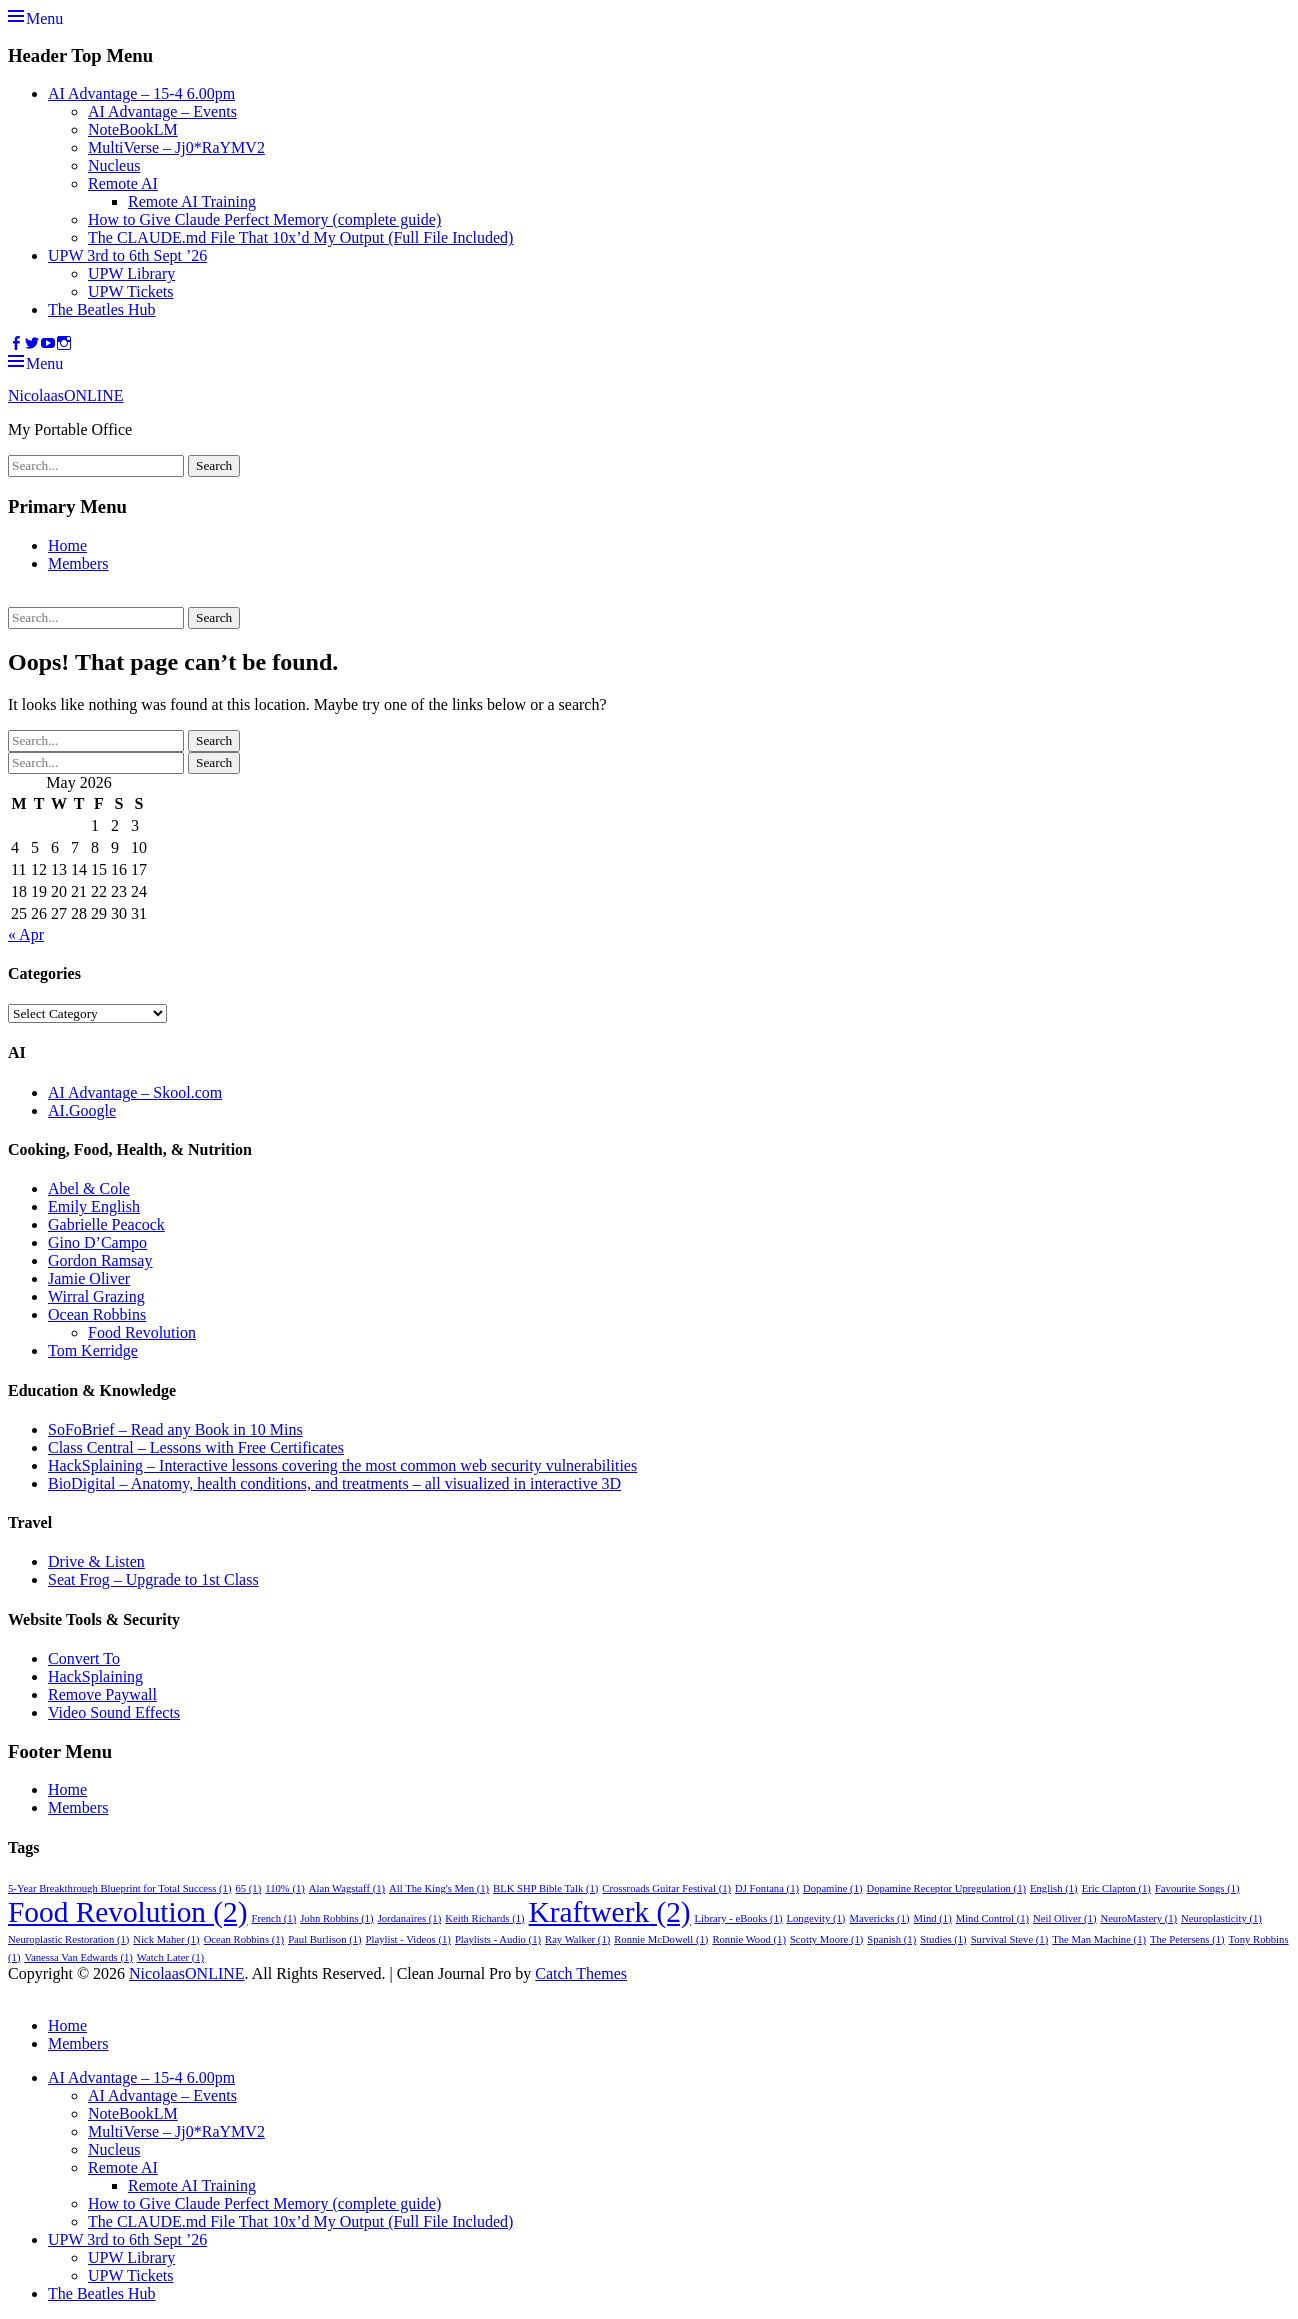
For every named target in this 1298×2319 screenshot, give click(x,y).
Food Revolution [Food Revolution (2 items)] (128, 1912)
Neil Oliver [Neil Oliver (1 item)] (1064, 1918)
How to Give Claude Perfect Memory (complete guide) (264, 219)
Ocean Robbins (97, 1314)
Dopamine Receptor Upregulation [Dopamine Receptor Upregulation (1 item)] (947, 1888)
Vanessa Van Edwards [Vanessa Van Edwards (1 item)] (78, 1957)
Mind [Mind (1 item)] (933, 1918)
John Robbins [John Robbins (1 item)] (336, 1918)
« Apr (26, 934)
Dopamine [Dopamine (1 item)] (832, 1888)
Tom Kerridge (93, 1350)
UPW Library (131, 273)
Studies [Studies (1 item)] (943, 1939)
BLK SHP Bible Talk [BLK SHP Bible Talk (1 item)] (545, 1888)
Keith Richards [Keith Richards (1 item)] (484, 1918)
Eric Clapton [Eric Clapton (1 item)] (1116, 1888)
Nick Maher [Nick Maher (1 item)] (166, 1939)
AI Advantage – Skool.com (135, 1092)
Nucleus (114, 165)
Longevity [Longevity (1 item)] (816, 1918)
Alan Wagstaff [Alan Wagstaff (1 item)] (347, 1888)
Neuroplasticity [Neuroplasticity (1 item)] (1221, 1918)
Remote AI (123, 183)
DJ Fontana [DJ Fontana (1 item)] (767, 1888)
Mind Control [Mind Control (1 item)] (992, 1918)
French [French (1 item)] (274, 1918)
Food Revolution (142, 1332)
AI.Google (82, 1110)
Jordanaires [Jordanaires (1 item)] (410, 1918)
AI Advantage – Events (162, 111)
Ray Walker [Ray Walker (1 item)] (577, 1939)
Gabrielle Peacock (106, 1224)
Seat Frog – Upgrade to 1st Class (153, 1579)
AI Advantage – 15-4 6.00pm (141, 93)
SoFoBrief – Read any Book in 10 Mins (175, 1429)
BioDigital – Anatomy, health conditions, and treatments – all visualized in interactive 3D (334, 1483)
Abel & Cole (89, 1188)
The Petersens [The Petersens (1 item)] (1187, 1939)
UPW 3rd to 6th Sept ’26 (127, 255)
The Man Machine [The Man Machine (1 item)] (1099, 1939)
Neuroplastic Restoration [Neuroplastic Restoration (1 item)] (68, 1939)
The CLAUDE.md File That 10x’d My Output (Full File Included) (300, 237)
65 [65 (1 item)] (249, 1888)
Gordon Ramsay (100, 1260)
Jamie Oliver (89, 1278)
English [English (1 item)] (1054, 1888)
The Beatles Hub (102, 309)
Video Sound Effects (114, 1712)
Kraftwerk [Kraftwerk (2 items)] (610, 1912)
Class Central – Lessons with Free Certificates (196, 1447)
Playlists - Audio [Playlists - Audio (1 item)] (498, 1939)
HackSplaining (95, 1676)
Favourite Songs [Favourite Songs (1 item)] (1197, 1888)
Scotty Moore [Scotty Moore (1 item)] (826, 1939)
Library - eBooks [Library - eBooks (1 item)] (739, 1918)
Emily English (94, 1206)
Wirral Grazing (96, 1296)
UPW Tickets (131, 291)
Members (78, 563)
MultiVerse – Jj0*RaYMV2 (176, 147)
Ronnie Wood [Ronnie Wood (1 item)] (749, 1939)
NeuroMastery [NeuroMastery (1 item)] (1138, 1918)
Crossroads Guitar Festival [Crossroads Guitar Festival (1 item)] (666, 1888)
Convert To (84, 1658)
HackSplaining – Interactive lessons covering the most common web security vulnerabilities (342, 1465)
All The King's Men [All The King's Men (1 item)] (439, 1888)
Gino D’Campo (97, 1242)
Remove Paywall (102, 1694)
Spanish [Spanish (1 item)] (891, 1939)
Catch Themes (581, 1973)
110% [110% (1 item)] (285, 1888)
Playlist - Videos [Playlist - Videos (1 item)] (408, 1939)
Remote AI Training (192, 201)
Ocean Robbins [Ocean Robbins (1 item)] (244, 1939)
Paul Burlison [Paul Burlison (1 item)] (324, 1939)
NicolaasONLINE (66, 395)
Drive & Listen (96, 1561)
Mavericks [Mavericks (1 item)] (879, 1918)
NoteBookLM (133, 129)
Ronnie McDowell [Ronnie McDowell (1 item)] (661, 1939)
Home (67, 545)
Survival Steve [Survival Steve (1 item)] (1010, 1939)
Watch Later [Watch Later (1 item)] (170, 1957)
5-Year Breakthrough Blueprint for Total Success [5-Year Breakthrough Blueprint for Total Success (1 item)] (120, 1888)
